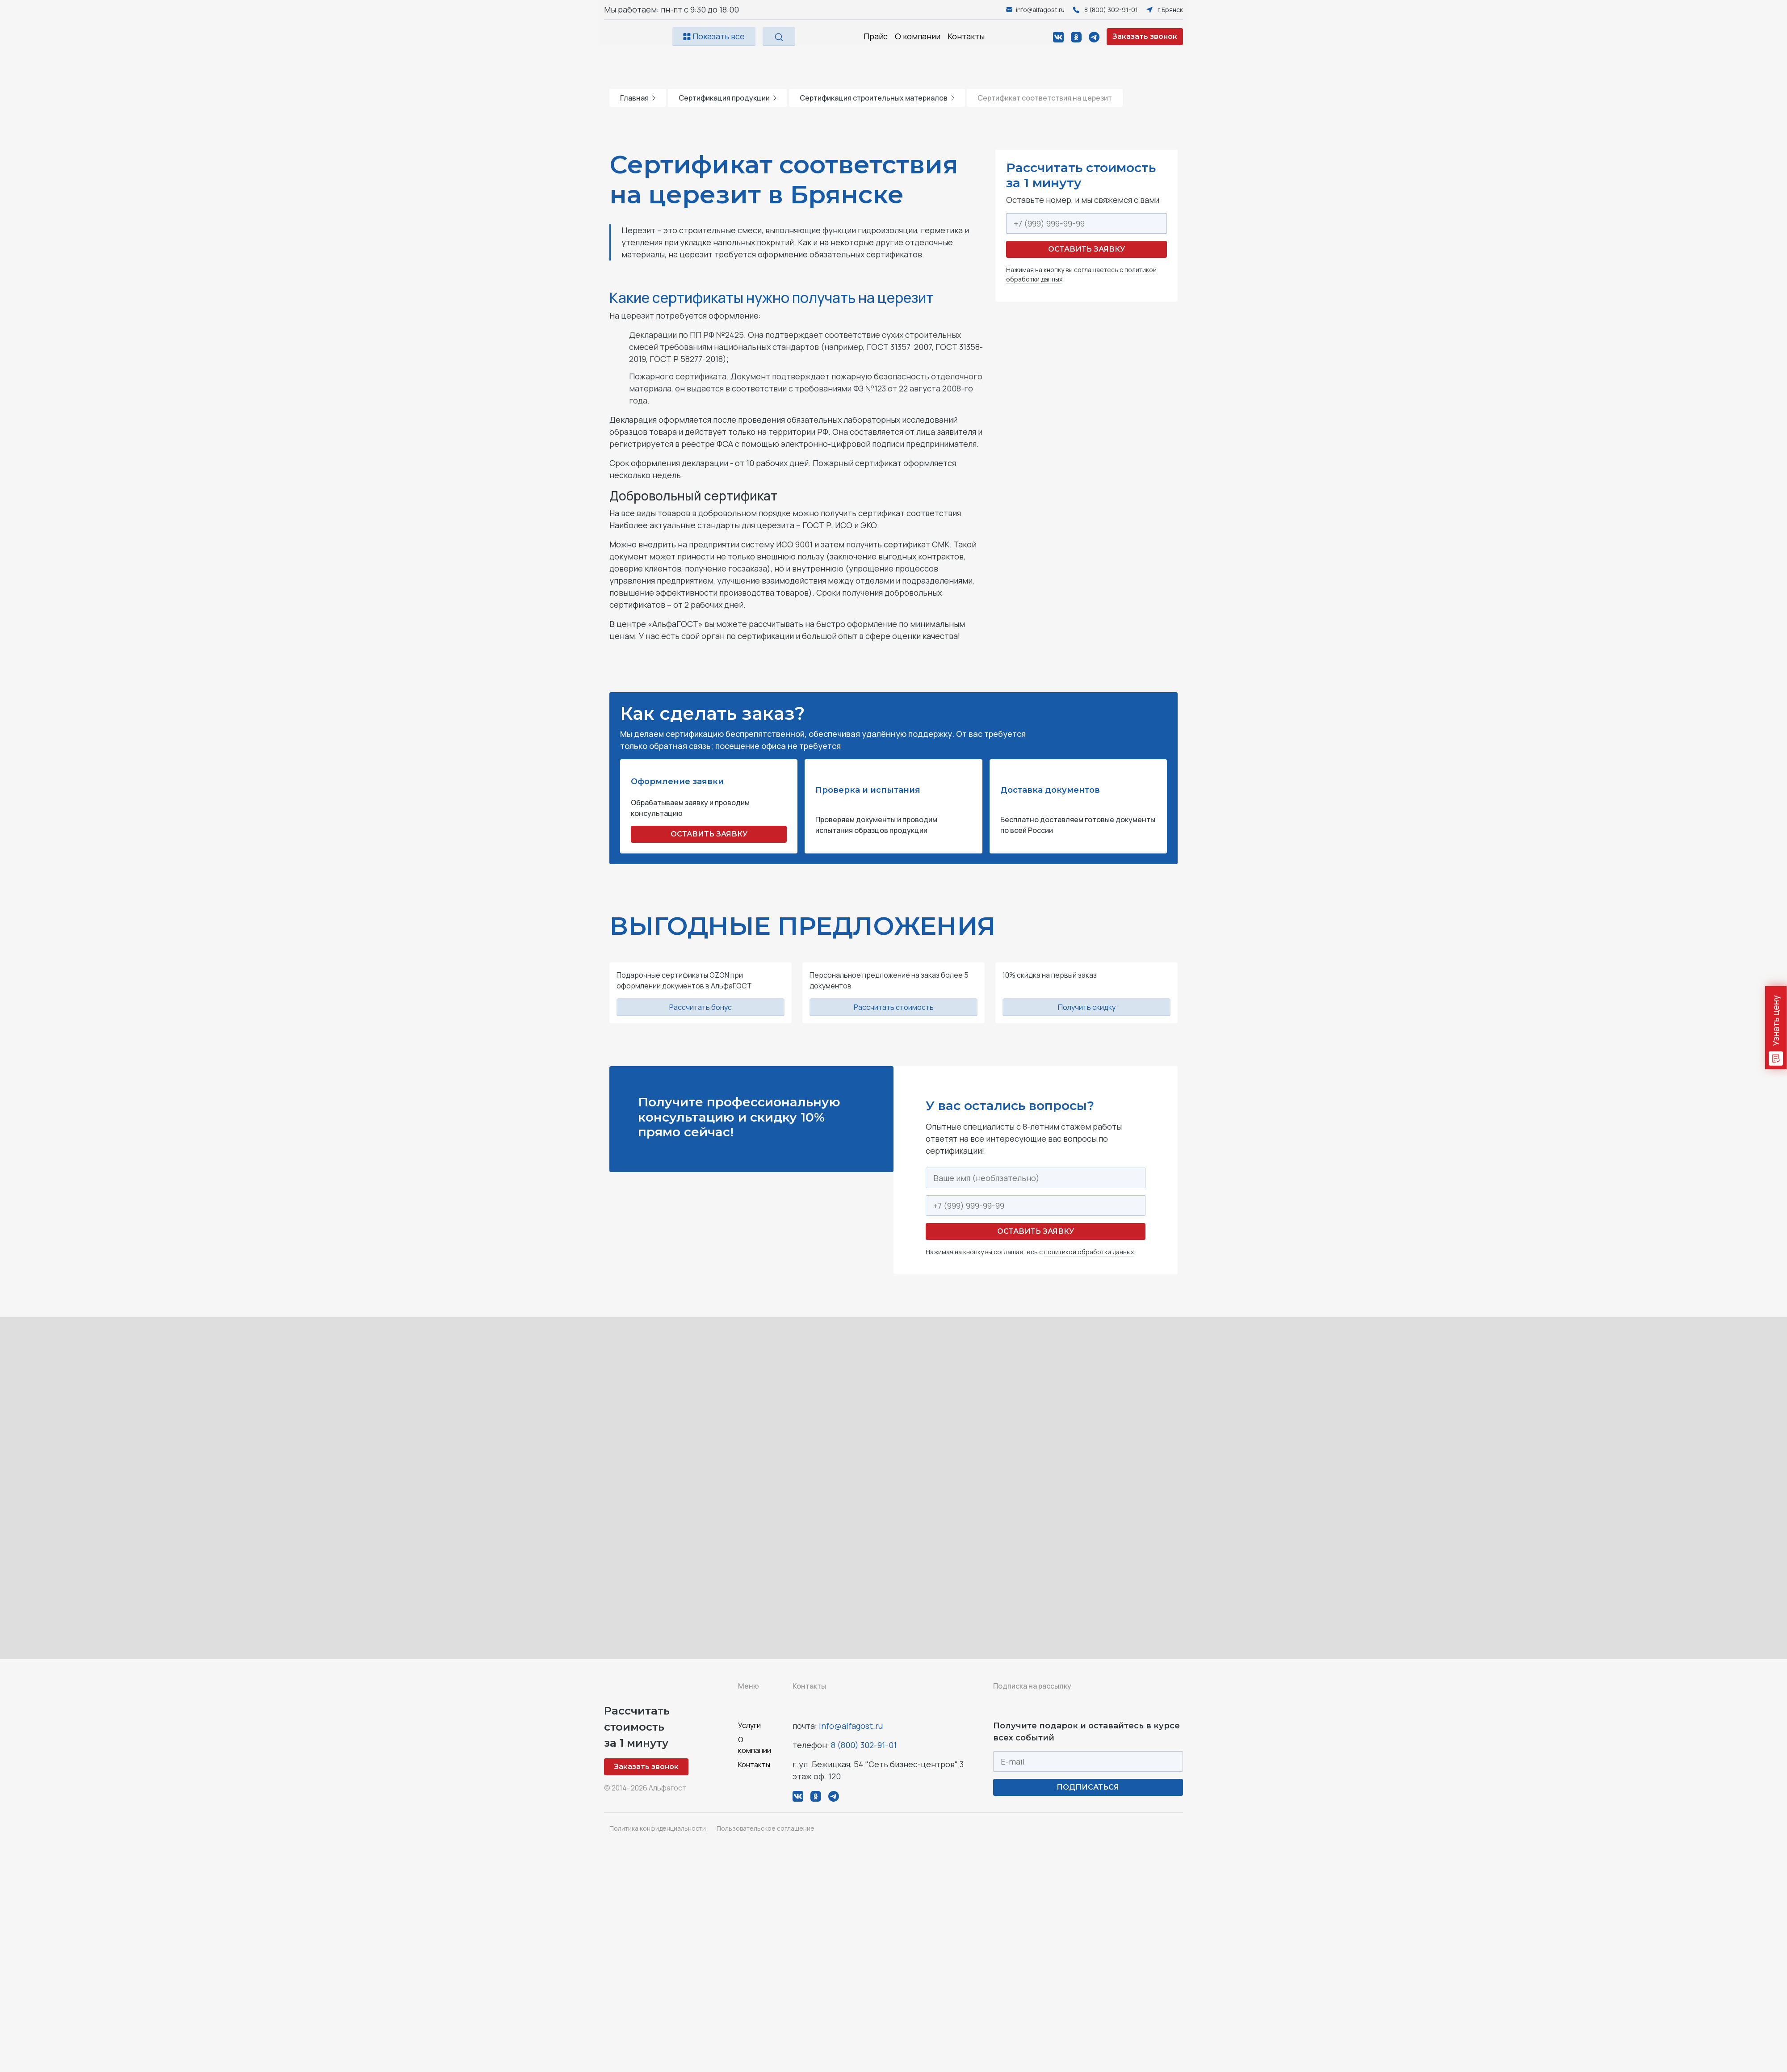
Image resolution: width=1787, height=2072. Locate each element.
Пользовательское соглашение (765, 1828)
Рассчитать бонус (700, 1007)
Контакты (966, 36)
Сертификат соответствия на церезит (1044, 98)
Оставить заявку (1086, 249)
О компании (917, 36)
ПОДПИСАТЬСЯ (1088, 1787)
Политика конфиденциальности (657, 1828)
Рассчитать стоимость (894, 1007)
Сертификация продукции (727, 98)
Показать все (714, 36)
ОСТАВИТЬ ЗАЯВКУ (709, 834)
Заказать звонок (1144, 36)
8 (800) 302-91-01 (864, 1745)
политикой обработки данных (1089, 1252)
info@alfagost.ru (851, 1725)
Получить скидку (1087, 1007)
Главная (637, 98)
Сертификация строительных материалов (877, 98)
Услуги (749, 1725)
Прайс (876, 36)
